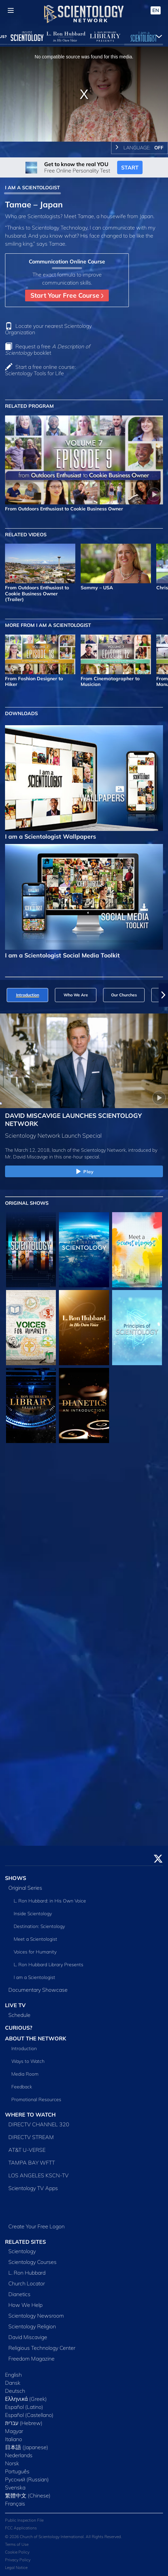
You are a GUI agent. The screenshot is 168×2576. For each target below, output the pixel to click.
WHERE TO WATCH (30, 2114)
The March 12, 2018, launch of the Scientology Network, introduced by (81, 1150)
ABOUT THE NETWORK (35, 2038)
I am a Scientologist (34, 1977)
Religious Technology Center (41, 2347)
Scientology (22, 2251)
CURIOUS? (18, 2027)
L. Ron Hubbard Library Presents (48, 1965)
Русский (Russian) (27, 2479)
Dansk (12, 2382)
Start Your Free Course (66, 295)
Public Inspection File (24, 2520)
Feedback (21, 2087)
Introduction (24, 2048)
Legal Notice (16, 2567)
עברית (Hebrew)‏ (24, 2423)
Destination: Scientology (39, 1926)
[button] (163, 995)
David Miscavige (27, 2337)
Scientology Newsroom (36, 2315)
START (130, 167)
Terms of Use (16, 2544)
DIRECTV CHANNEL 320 (38, 2124)
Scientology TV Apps (33, 2188)
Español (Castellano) (29, 2415)
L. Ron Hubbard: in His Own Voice (50, 1901)
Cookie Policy (17, 2552)
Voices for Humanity (35, 1952)
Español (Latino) (24, 2407)
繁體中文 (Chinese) (28, 2495)
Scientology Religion (32, 2326)
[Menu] (11, 10)
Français (15, 2503)
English (13, 2374)
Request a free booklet (47, 349)
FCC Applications (21, 2527)
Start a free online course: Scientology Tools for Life (40, 370)
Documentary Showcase (38, 1989)
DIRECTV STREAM (31, 2137)
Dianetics (19, 2294)
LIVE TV (15, 2005)
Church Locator (26, 2283)
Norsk (12, 2463)
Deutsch (15, 2390)
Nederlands (18, 2455)
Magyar (14, 2431)
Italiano (13, 2439)
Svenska (15, 2487)
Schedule (19, 2015)
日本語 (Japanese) (26, 2447)
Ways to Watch (28, 2061)
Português (17, 2471)
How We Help (25, 2304)
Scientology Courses (32, 2262)
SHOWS (15, 1878)
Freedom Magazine (31, 2358)
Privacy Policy (17, 2559)
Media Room (24, 2074)
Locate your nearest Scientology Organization (48, 329)
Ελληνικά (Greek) (26, 2398)
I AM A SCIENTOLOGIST (32, 188)
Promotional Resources (36, 2099)
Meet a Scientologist (35, 1939)
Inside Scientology (33, 1914)
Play (84, 1172)
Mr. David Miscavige (26, 1157)
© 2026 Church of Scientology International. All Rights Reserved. (63, 2536)
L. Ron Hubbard (27, 2272)
